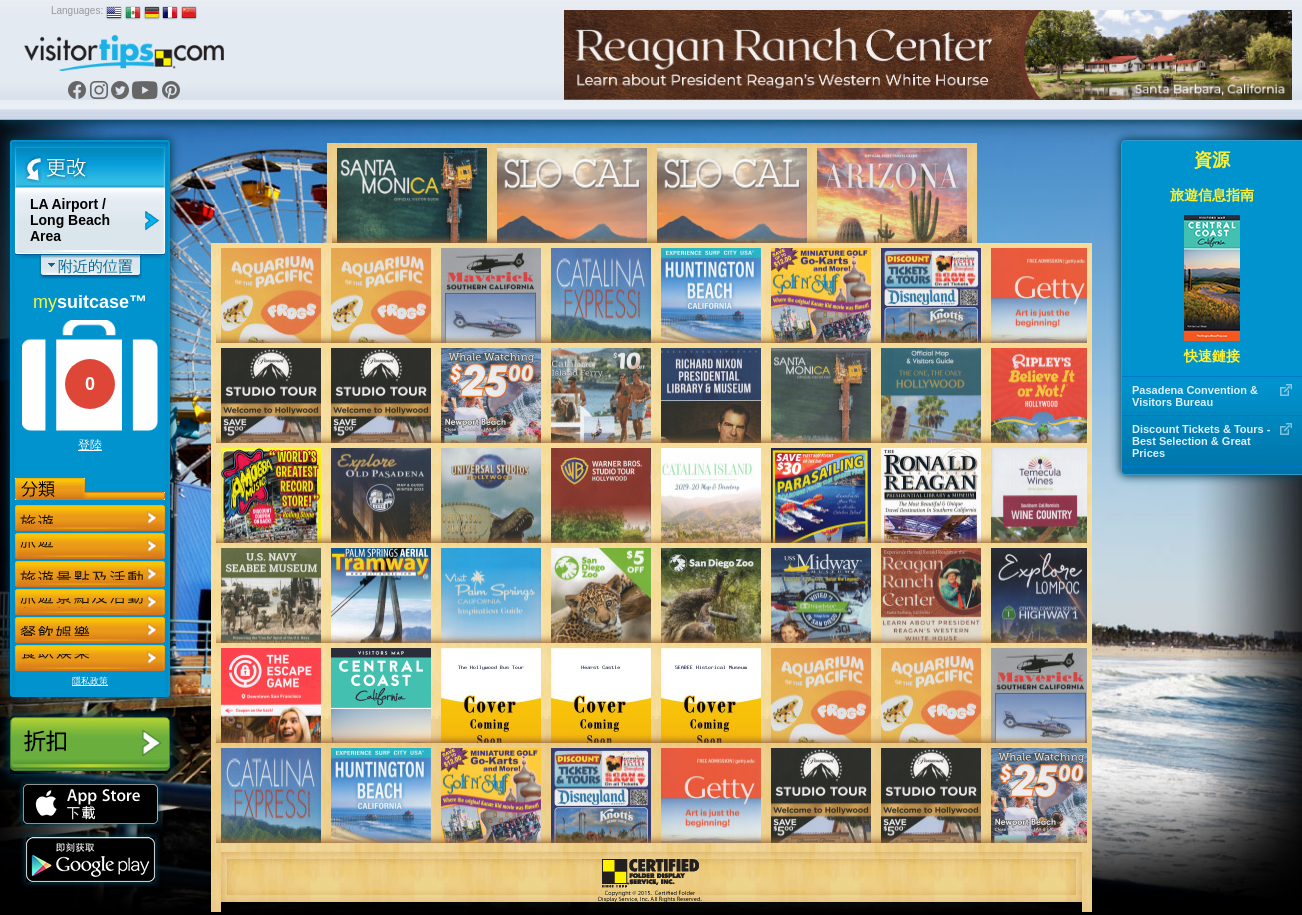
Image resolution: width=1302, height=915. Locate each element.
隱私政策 (90, 681)
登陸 (90, 445)
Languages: (77, 10)
